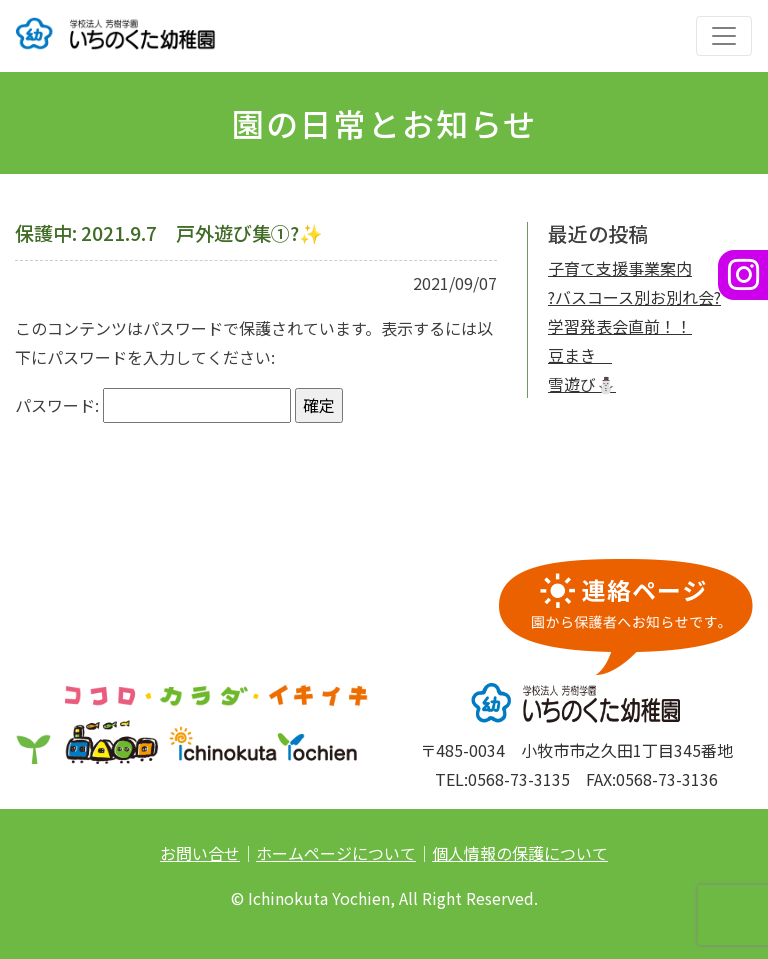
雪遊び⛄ (582, 384)
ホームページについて (336, 853)
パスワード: (153, 405)
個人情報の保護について (520, 853)
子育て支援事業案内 (620, 268)
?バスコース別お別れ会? (634, 297)
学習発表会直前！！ (620, 326)
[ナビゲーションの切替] (724, 36)
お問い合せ (200, 853)
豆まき (580, 355)
